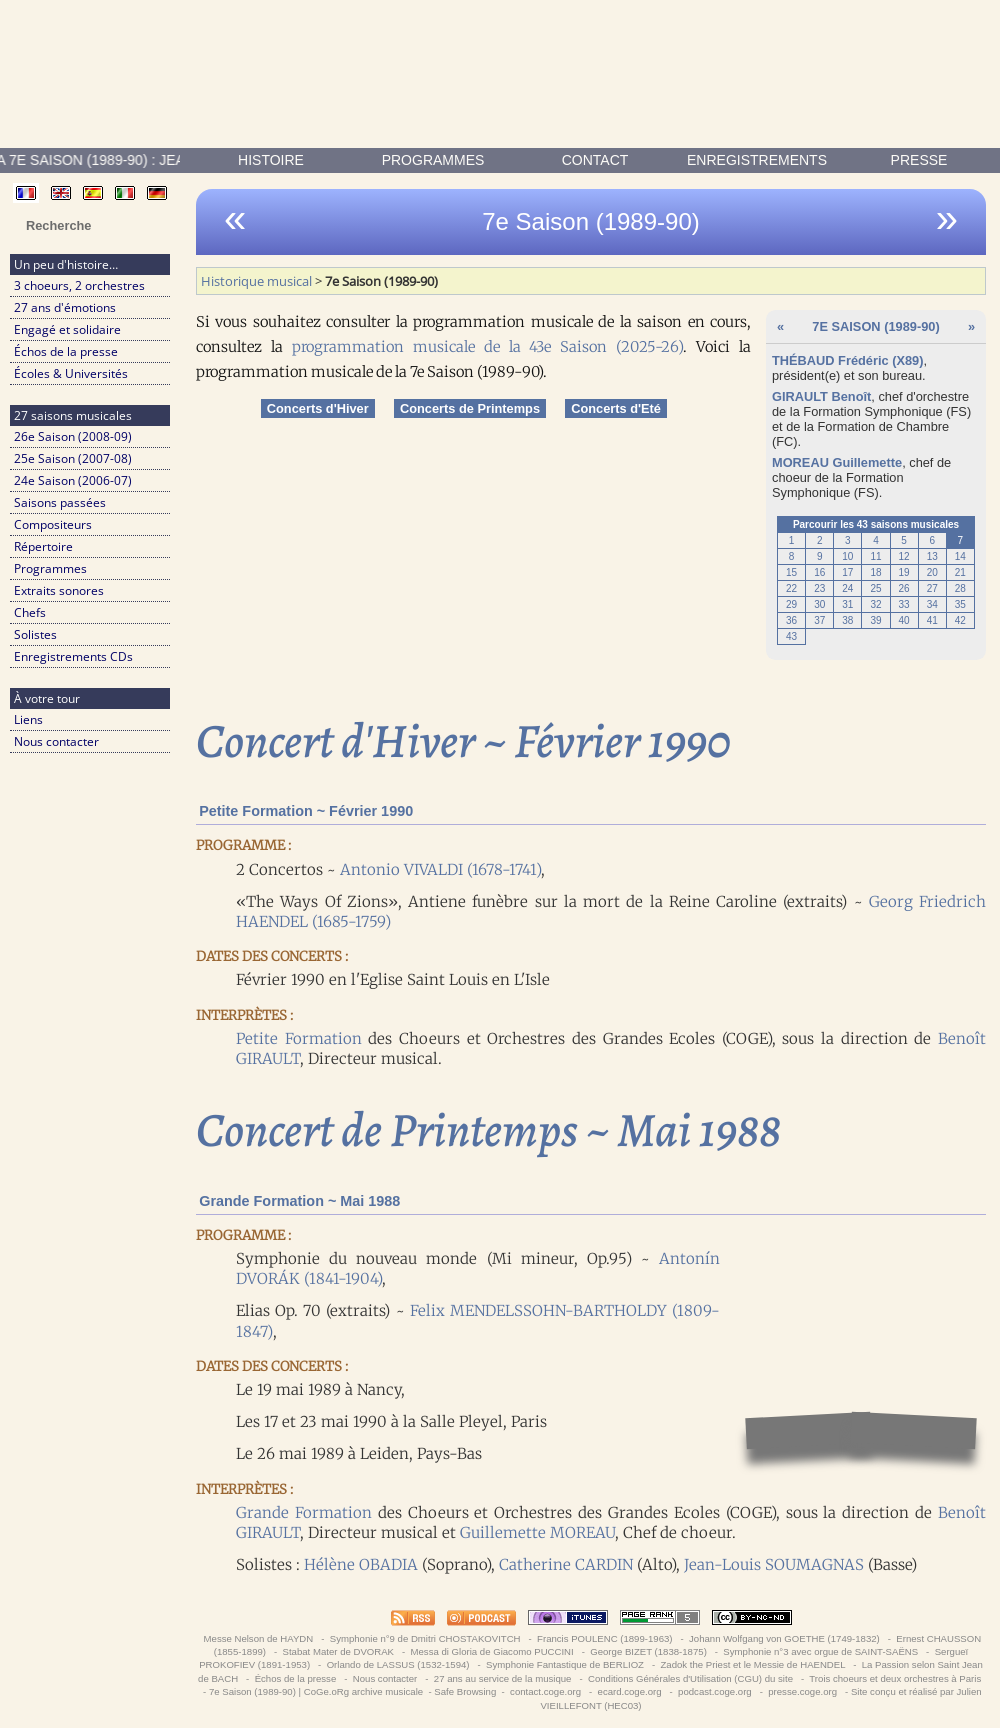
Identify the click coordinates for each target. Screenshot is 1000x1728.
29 (791, 604)
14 (960, 556)
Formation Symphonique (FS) (887, 411)
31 (847, 604)
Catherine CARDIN (566, 1564)
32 (875, 604)
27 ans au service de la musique (502, 1678)
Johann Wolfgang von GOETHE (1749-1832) (784, 1638)
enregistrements (757, 160)
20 (932, 572)
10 (847, 556)
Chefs (30, 612)
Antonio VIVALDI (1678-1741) (440, 869)
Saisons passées (60, 502)
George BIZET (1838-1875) (649, 1651)
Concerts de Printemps (470, 408)
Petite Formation (299, 1038)
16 (819, 572)
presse (919, 160)
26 (904, 588)
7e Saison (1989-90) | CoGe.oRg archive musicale (316, 1691)
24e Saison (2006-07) (73, 480)
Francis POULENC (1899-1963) (604, 1638)
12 (904, 556)
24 (847, 588)
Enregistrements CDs (73, 656)
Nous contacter (56, 741)
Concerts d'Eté (616, 408)
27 (932, 588)
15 (791, 572)
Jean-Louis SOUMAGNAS (774, 1564)
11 (875, 556)
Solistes (35, 634)
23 (819, 588)
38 (847, 620)
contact (595, 160)
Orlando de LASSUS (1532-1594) (398, 1664)
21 (960, 572)
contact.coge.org (545, 1691)
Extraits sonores (59, 590)
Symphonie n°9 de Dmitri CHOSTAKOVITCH (425, 1638)
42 (960, 620)
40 (904, 620)
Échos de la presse (66, 351)
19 (904, 572)
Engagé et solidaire (67, 329)
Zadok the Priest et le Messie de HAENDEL (753, 1664)
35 (960, 604)
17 (847, 572)
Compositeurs (53, 524)
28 (960, 588)
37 (819, 620)
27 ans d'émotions (65, 307)
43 (791, 636)
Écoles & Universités (71, 373)
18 (875, 572)
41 (932, 620)
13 (932, 556)
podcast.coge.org (714, 1691)
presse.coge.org (803, 1691)
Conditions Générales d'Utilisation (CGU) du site (690, 1678)
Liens (28, 719)
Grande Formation (304, 1512)
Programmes (433, 160)
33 (904, 604)
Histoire (271, 160)
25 (875, 588)
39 (875, 620)
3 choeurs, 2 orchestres (79, 285)
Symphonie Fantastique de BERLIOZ (564, 1664)
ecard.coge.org (629, 1691)
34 (932, 604)
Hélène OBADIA (361, 1564)
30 (819, 604)
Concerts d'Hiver (318, 408)
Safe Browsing (465, 1691)
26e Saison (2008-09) (73, 436)
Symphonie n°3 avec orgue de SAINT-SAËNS (821, 1651)
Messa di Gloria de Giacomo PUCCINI (492, 1651)
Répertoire (43, 546)
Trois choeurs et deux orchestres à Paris (895, 1678)
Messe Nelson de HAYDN (258, 1638)
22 (791, 588)
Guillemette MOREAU (537, 1532)
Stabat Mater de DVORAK (338, 1651)
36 (791, 620)
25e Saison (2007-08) (73, 458)
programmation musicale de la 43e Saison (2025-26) (487, 347)
